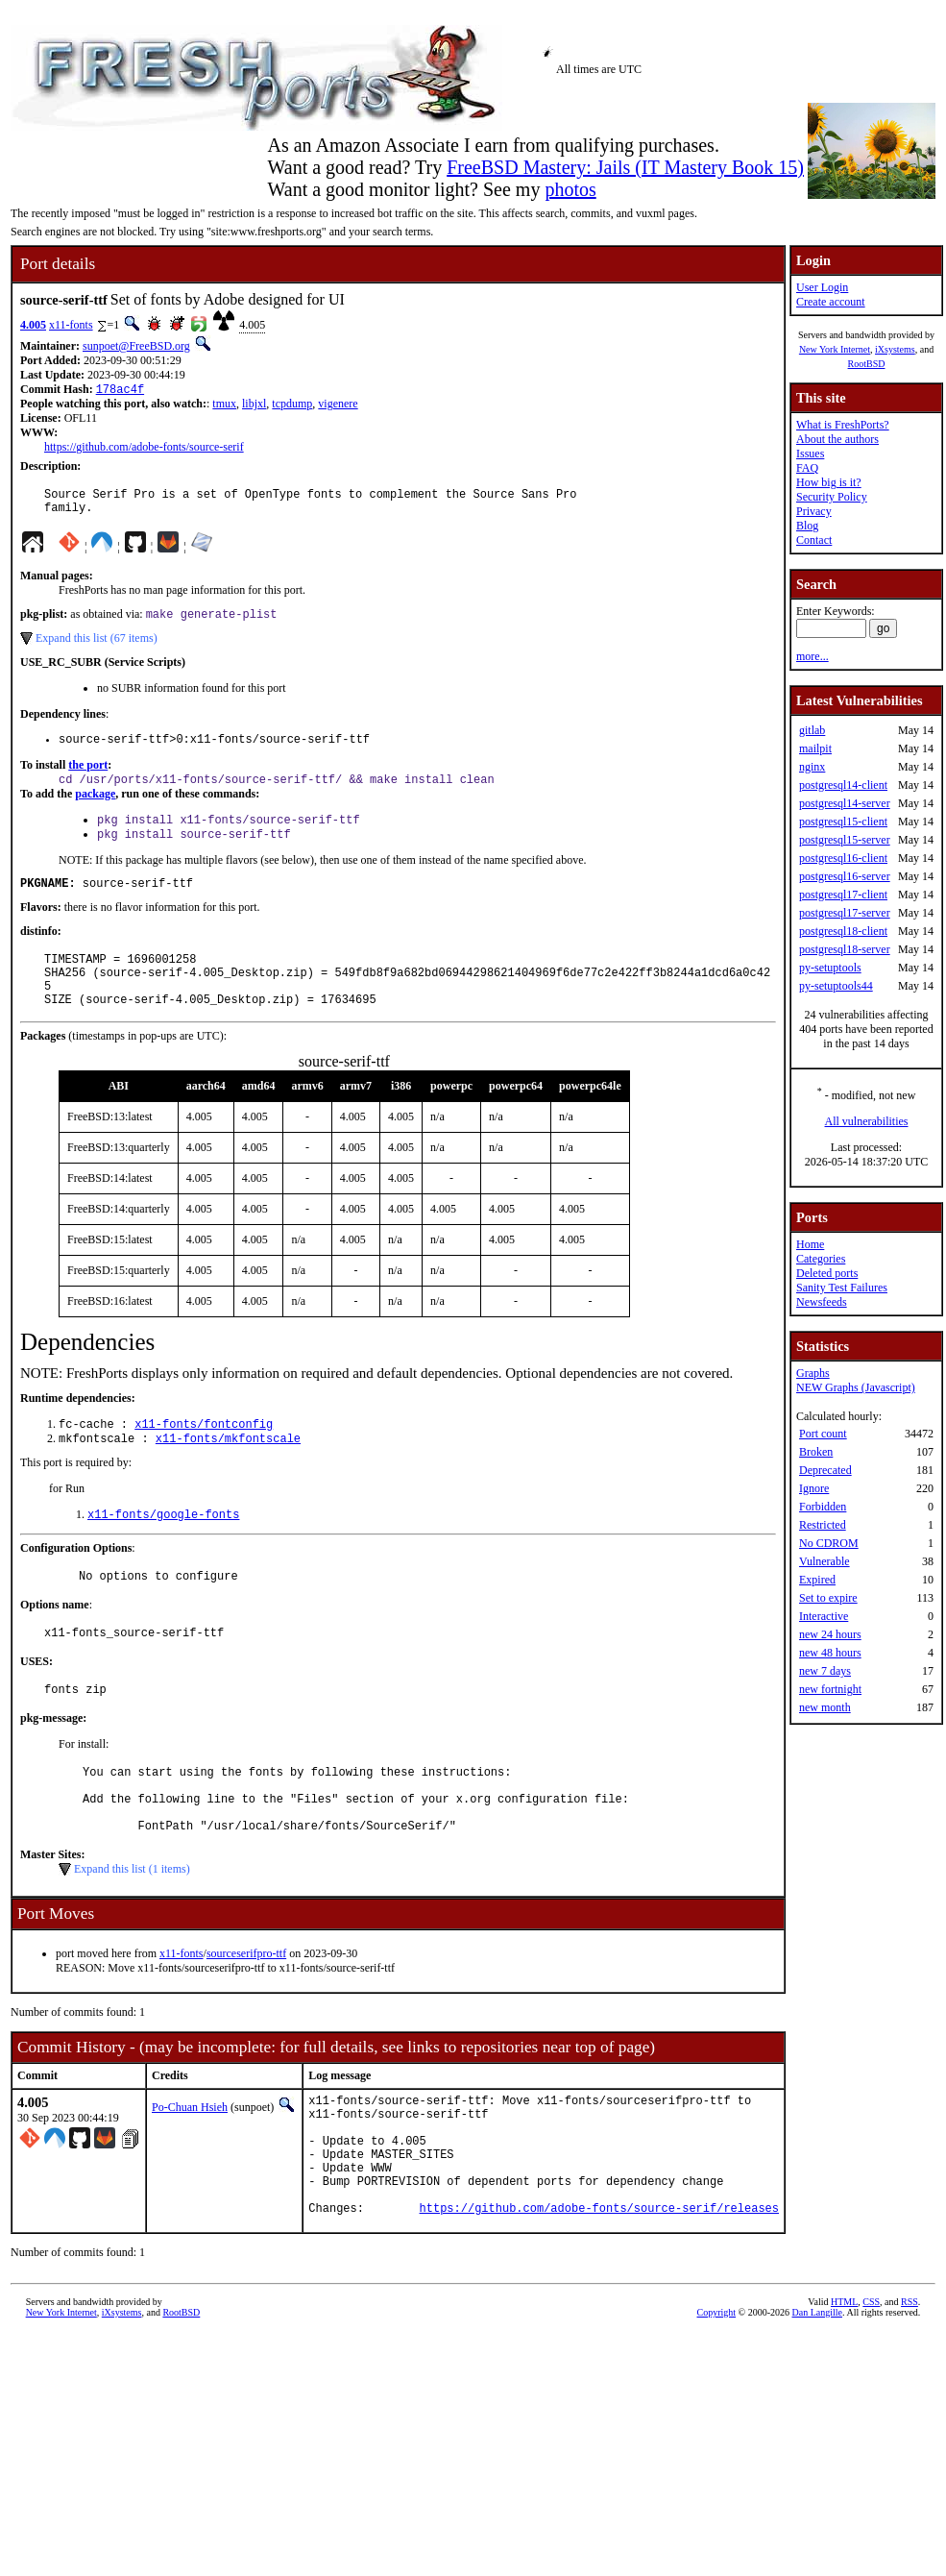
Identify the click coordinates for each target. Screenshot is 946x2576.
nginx (812, 766)
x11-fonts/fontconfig (203, 1458)
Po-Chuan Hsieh (190, 2168)
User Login (822, 287)
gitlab (812, 730)
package (95, 808)
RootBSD (866, 363)
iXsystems (895, 349)
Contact (814, 540)
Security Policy (831, 496)
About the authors (837, 439)
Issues (810, 453)
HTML (844, 2389)
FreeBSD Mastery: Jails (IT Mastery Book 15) (625, 167)
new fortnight (830, 1689)
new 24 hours (830, 1634)
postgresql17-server (844, 913)
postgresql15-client (843, 821)
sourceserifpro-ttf (246, 2015)
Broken (816, 1452)
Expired (817, 1579)
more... (812, 656)
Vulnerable (824, 1561)
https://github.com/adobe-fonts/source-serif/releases (599, 2295)
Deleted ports (827, 1273)
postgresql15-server (844, 839)
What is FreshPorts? (842, 424)
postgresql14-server (844, 803)
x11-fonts (71, 324)
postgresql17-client (843, 894)
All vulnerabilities (866, 1121)
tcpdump (292, 405)
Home (810, 1244)
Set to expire (828, 1598)
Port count (823, 1433)
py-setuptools (830, 967)
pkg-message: (53, 1765)
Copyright (717, 2399)
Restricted (822, 1525)
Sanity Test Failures (841, 1287)
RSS (909, 2389)
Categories (820, 1258)
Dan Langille (817, 2399)
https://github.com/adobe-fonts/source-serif (144, 448)
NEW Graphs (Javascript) (855, 1387)
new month (825, 1707)
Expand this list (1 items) (132, 1930)
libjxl (254, 405)
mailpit (815, 748)
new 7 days (825, 1671)
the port (88, 777)
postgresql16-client (843, 858)
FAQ (807, 468)
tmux (224, 405)
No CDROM (829, 1543)
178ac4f (120, 390)
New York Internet (834, 349)
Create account (830, 301)
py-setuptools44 (836, 986)
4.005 (33, 324)
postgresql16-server (844, 876)
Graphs (813, 1373)
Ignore (814, 1488)
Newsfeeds (821, 1302)
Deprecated (825, 1470)
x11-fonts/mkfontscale (228, 1474)
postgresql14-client (843, 785)
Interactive (823, 1616)
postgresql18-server (844, 949)
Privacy (814, 511)
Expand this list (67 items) (97, 647)
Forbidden (822, 1506)
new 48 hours (830, 1652)
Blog (807, 525)
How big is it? (828, 482)
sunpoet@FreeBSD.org (136, 346)
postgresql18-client (843, 931)
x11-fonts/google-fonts (163, 1552)
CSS (871, 2389)
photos (570, 189)
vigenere (337, 405)
